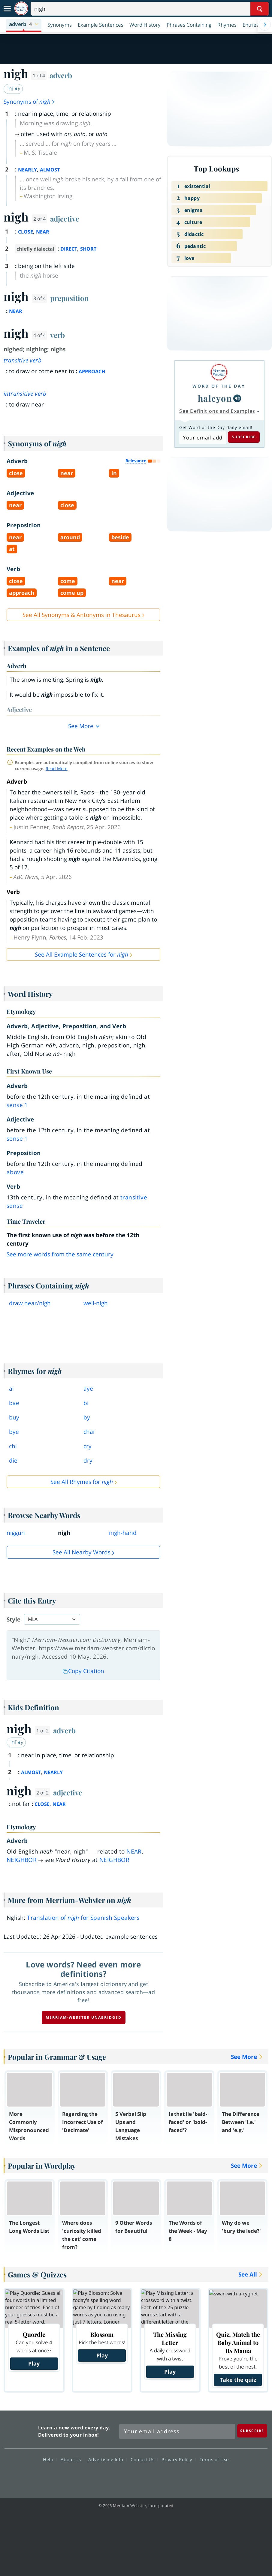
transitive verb (22, 360)
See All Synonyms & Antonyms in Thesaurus (82, 615)
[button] (23, 24)
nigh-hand (123, 1533)
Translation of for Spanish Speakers (83, 1918)
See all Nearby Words (81, 1552)
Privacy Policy (178, 2459)
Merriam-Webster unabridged (84, 2017)
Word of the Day (218, 386)
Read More (57, 768)
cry (87, 1446)
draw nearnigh (30, 1303)
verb (57, 335)
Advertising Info (107, 2459)
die (13, 1460)
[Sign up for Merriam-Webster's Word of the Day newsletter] (177, 2431)
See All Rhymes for (81, 1482)
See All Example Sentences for (81, 954)
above (15, 1172)
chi (13, 1446)
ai (11, 1388)
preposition (69, 298)
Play (34, 2363)
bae (14, 1403)
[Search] (150, 9)
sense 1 (17, 1105)
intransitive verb (25, 394)
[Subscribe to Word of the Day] (202, 437)
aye (88, 1388)
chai (89, 1432)
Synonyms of (29, 102)
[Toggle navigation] (7, 8)
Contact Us (144, 2459)
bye (14, 1432)
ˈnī (14, 88)
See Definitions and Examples (217, 411)
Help (49, 2459)
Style (13, 1619)
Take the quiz (238, 2379)
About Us (72, 2459)
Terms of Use (214, 2459)
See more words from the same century (60, 1254)
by (86, 1417)
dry (87, 1460)
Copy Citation (83, 1671)
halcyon (215, 398)
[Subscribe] (252, 2431)
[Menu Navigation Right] (265, 25)
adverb (61, 75)
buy (14, 1417)
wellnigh (95, 1303)
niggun (16, 1533)
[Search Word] (259, 9)
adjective (64, 218)
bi (86, 1403)
